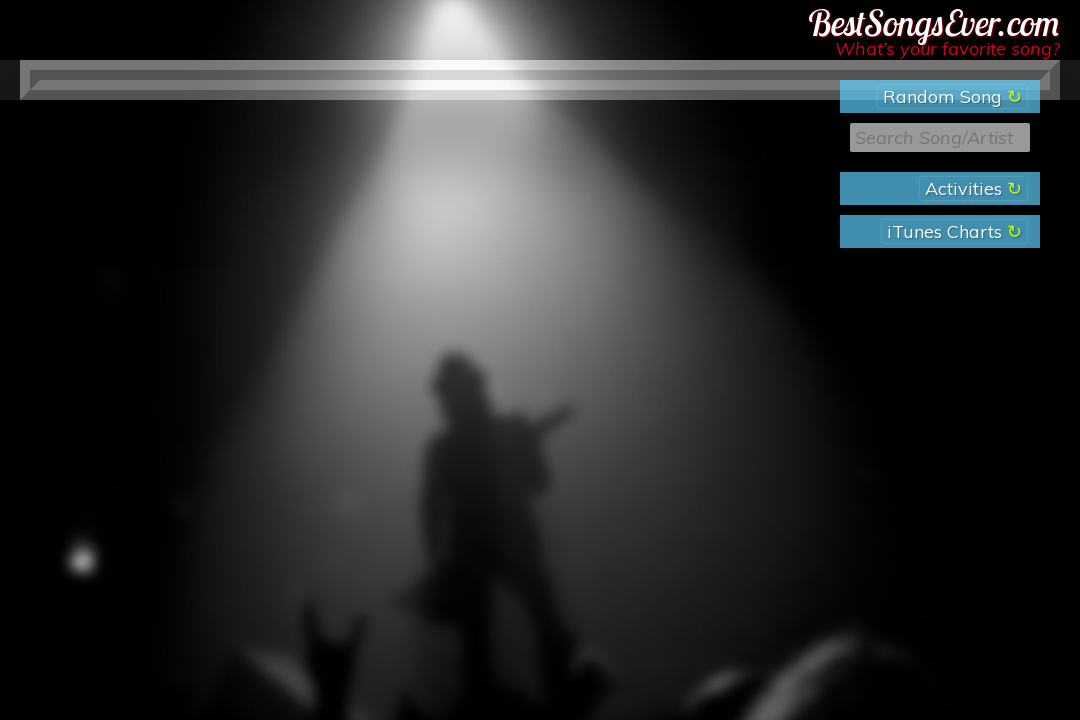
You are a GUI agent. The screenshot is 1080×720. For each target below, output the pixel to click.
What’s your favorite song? (947, 48)
